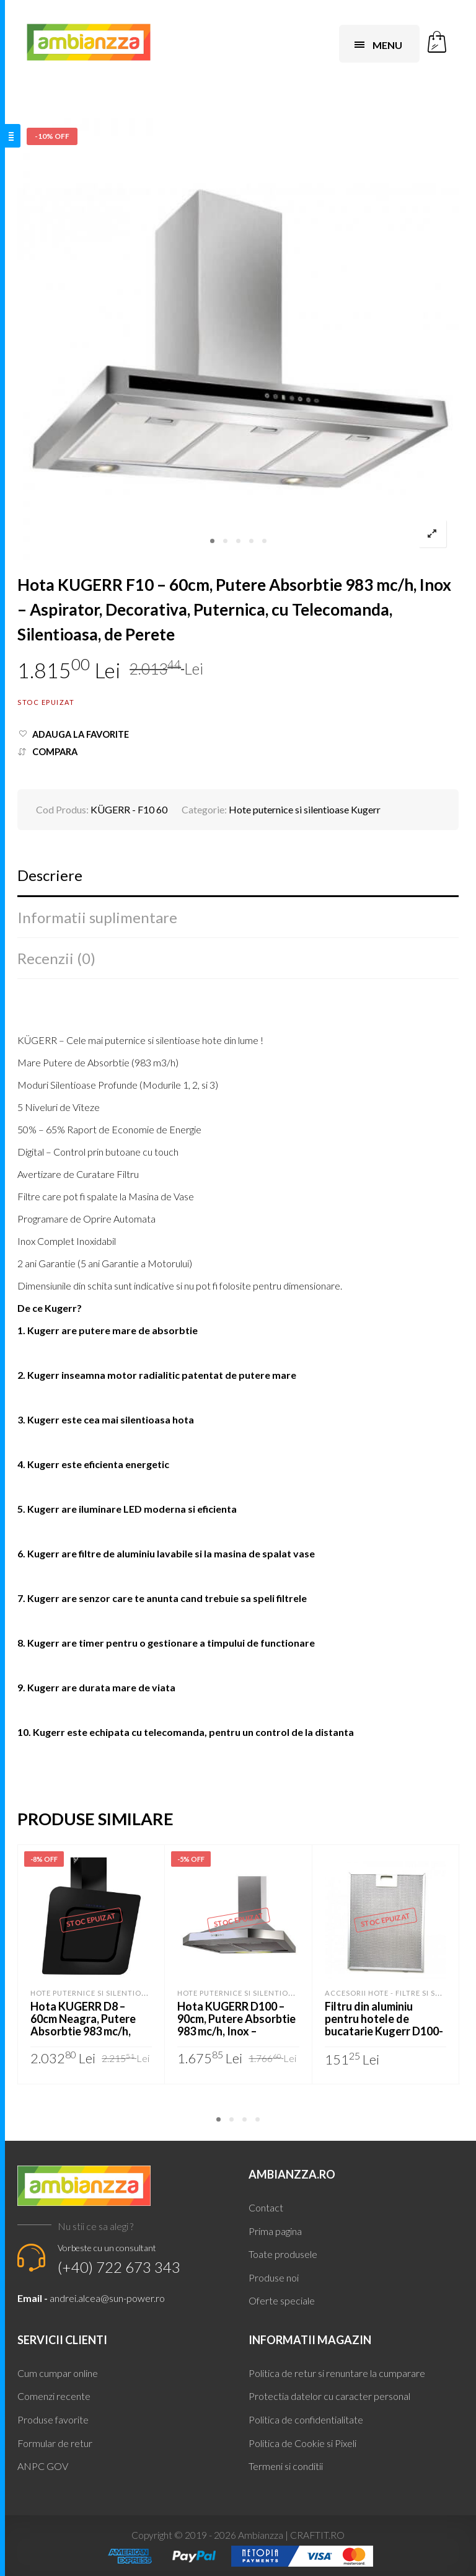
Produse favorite (53, 2419)
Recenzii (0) (56, 958)
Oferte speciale (282, 2300)
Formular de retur (54, 2443)
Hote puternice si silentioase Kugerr (305, 809)
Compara (54, 752)
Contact (266, 2207)
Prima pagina (275, 2231)
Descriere (49, 875)
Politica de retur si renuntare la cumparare (337, 2373)
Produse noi (274, 2277)
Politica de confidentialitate (306, 2419)
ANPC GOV (42, 2466)
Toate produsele (283, 2254)
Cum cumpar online (57, 2373)
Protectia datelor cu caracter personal (329, 2396)
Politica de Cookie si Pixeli (302, 2443)
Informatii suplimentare (97, 917)
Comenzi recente (53, 2396)
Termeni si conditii (286, 2466)
